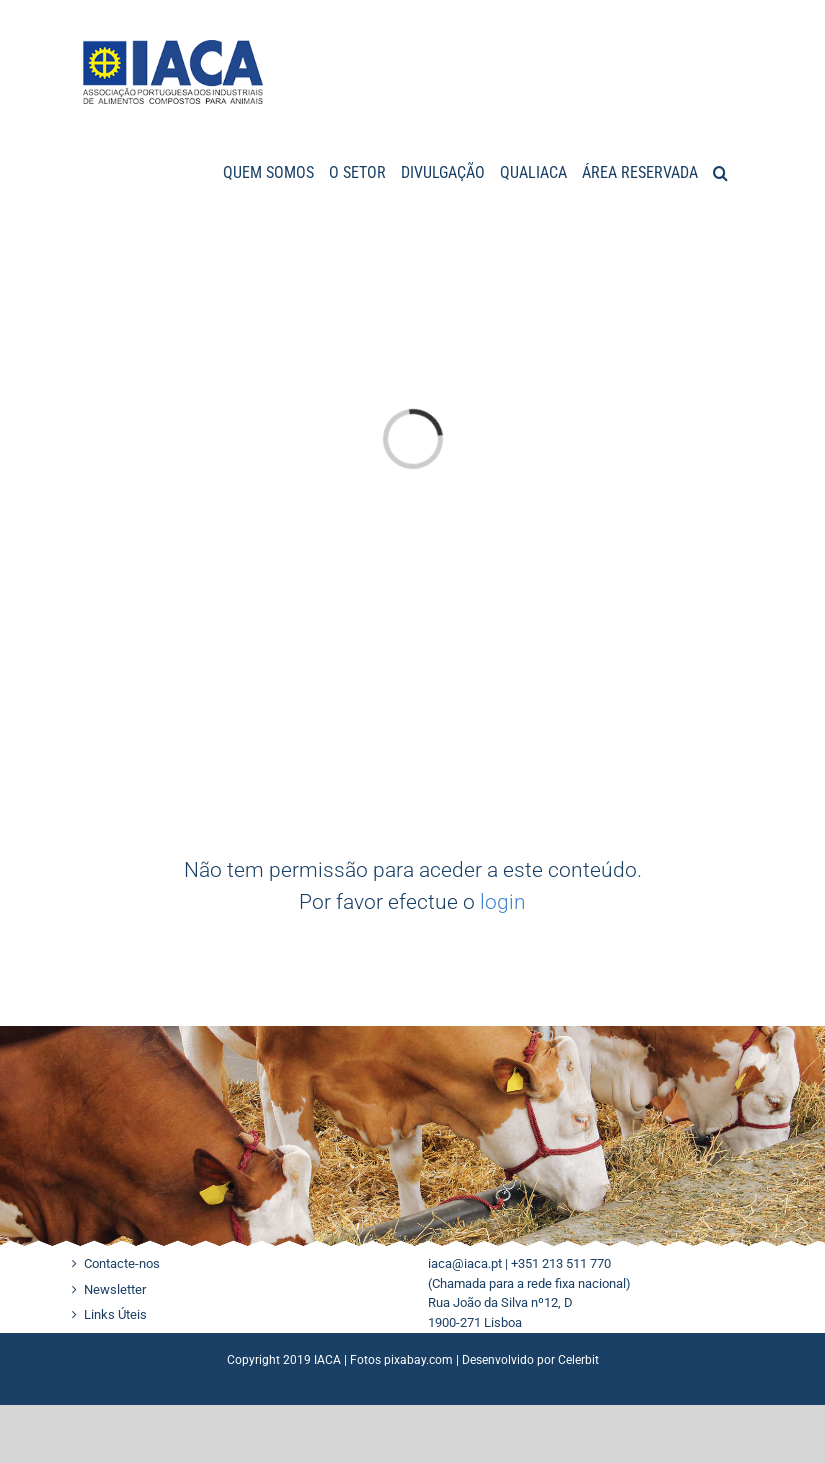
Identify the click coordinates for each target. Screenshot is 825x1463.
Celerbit (578, 1360)
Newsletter (115, 1289)
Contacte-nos (122, 1263)
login (503, 902)
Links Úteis (115, 1314)
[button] (720, 171)
